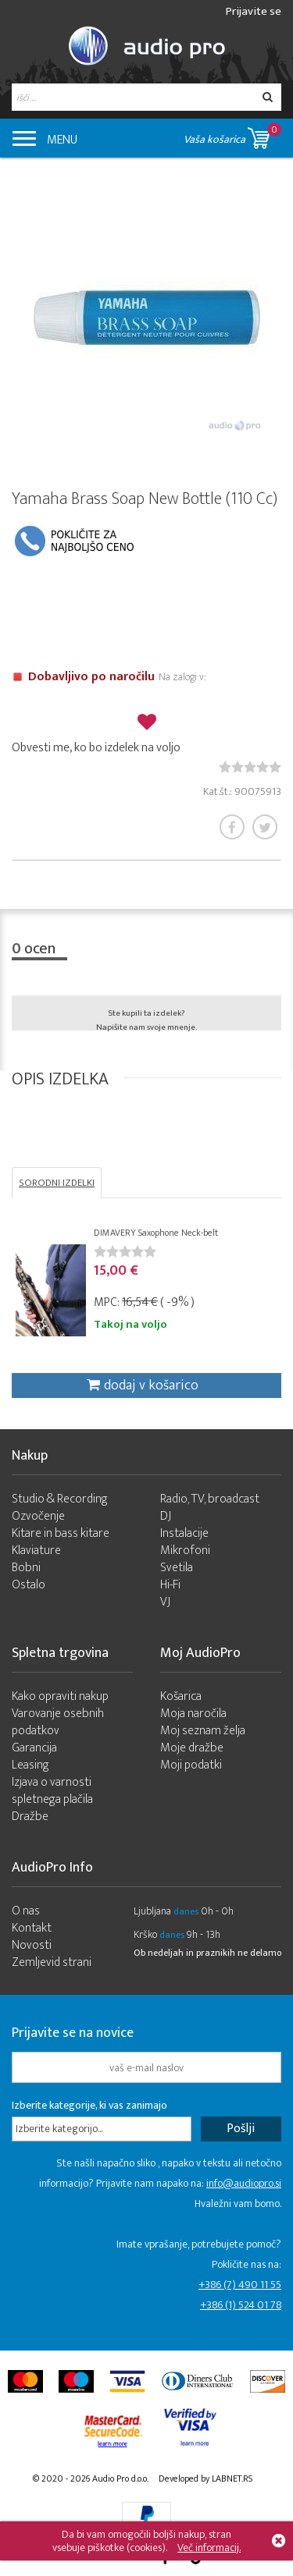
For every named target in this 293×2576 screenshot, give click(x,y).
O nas (26, 1910)
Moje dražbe (191, 1747)
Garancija (34, 1747)
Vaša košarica (232, 135)
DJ (165, 1516)
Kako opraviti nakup (60, 1696)
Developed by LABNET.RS (205, 2478)
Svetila (176, 1567)
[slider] (250, 767)
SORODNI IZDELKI (57, 1182)
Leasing (30, 1765)
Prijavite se (253, 11)
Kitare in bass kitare (60, 1533)
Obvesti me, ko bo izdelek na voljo (96, 747)
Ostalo (28, 1584)
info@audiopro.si (243, 2183)
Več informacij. (209, 2547)
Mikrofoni (185, 1550)
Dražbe (30, 1816)
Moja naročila (193, 1713)
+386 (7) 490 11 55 (239, 2285)
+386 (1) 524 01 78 (240, 2305)
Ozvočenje (38, 1516)
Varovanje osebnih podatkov (58, 1722)
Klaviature (36, 1550)
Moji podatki (191, 1765)
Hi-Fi (170, 1584)
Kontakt (32, 1928)
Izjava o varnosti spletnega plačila (52, 1791)
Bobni (26, 1567)
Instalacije (184, 1533)
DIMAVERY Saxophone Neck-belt (156, 1232)
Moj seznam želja (202, 1730)
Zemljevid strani (51, 1962)
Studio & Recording (60, 1499)
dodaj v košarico (142, 1385)
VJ (165, 1602)
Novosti (32, 1945)
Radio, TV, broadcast (209, 1499)
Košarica (181, 1696)
